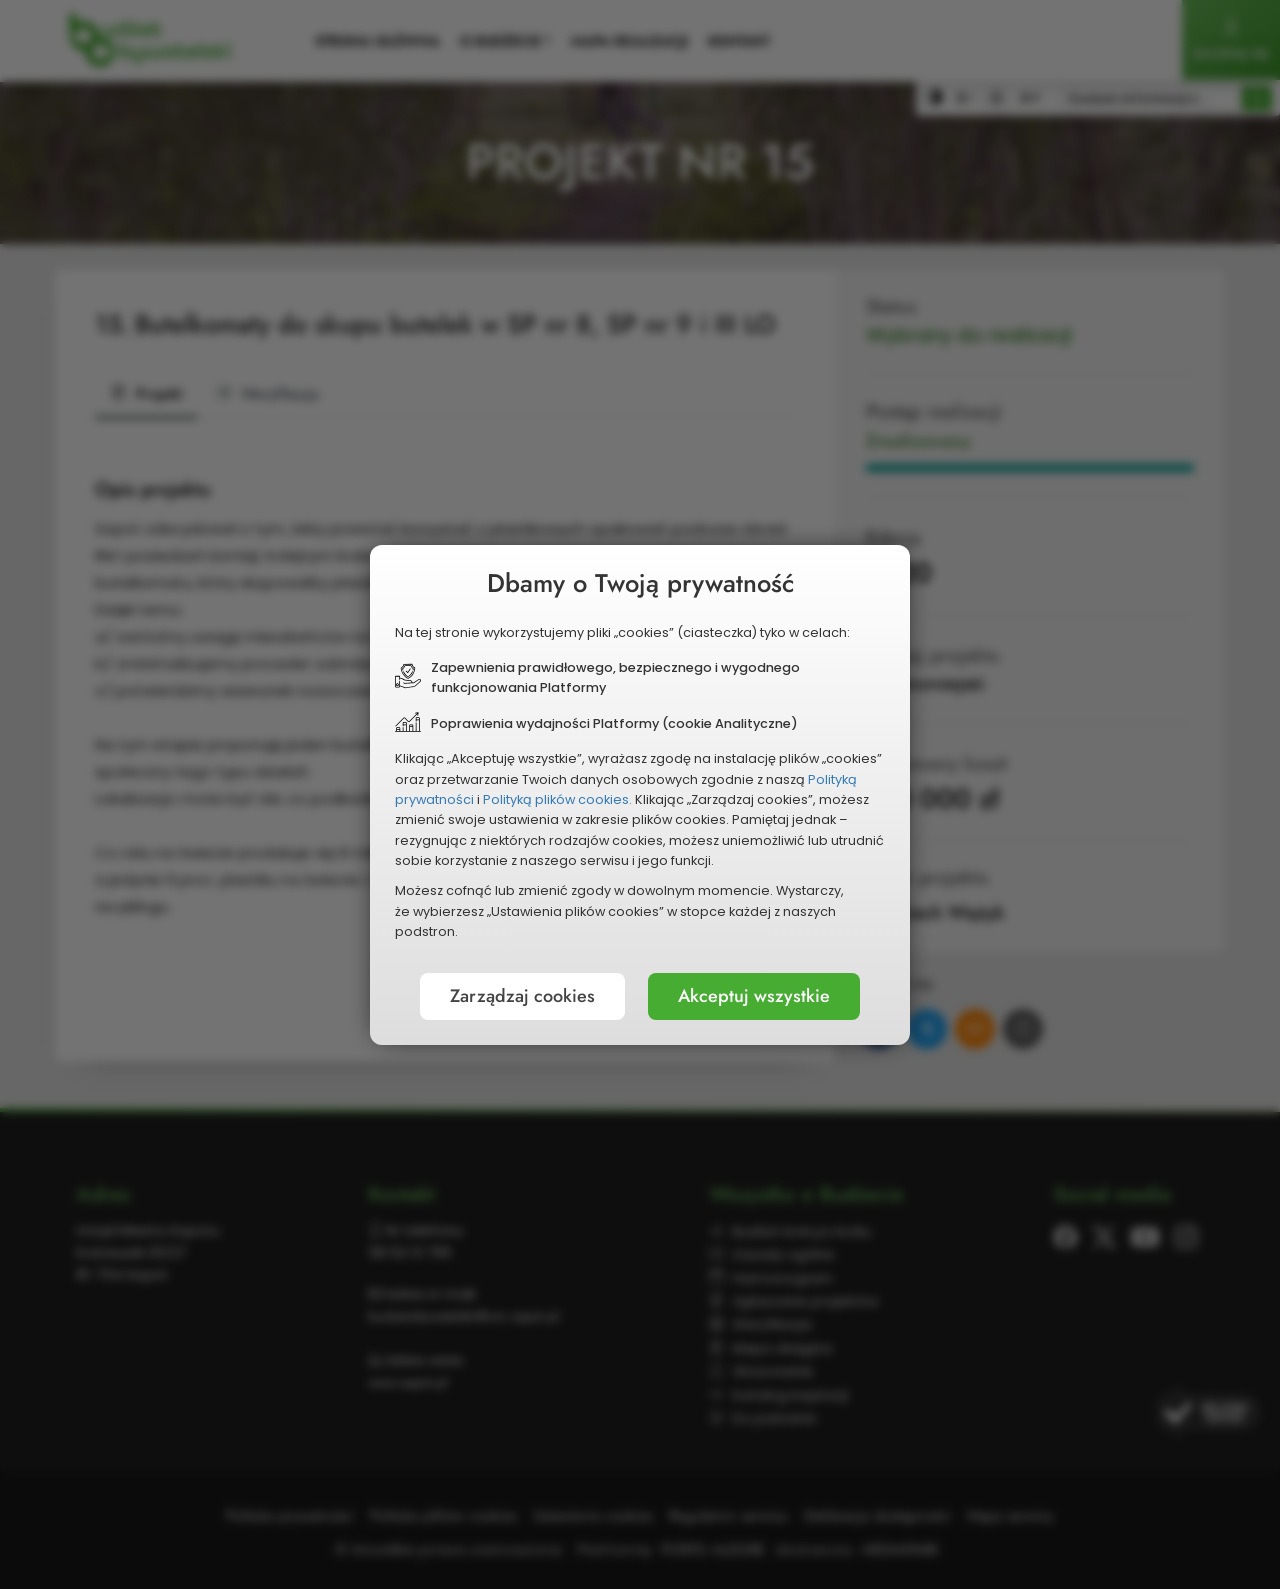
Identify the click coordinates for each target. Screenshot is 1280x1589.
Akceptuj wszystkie (754, 996)
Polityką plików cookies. (557, 799)
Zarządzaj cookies (522, 996)
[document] (640, 795)
